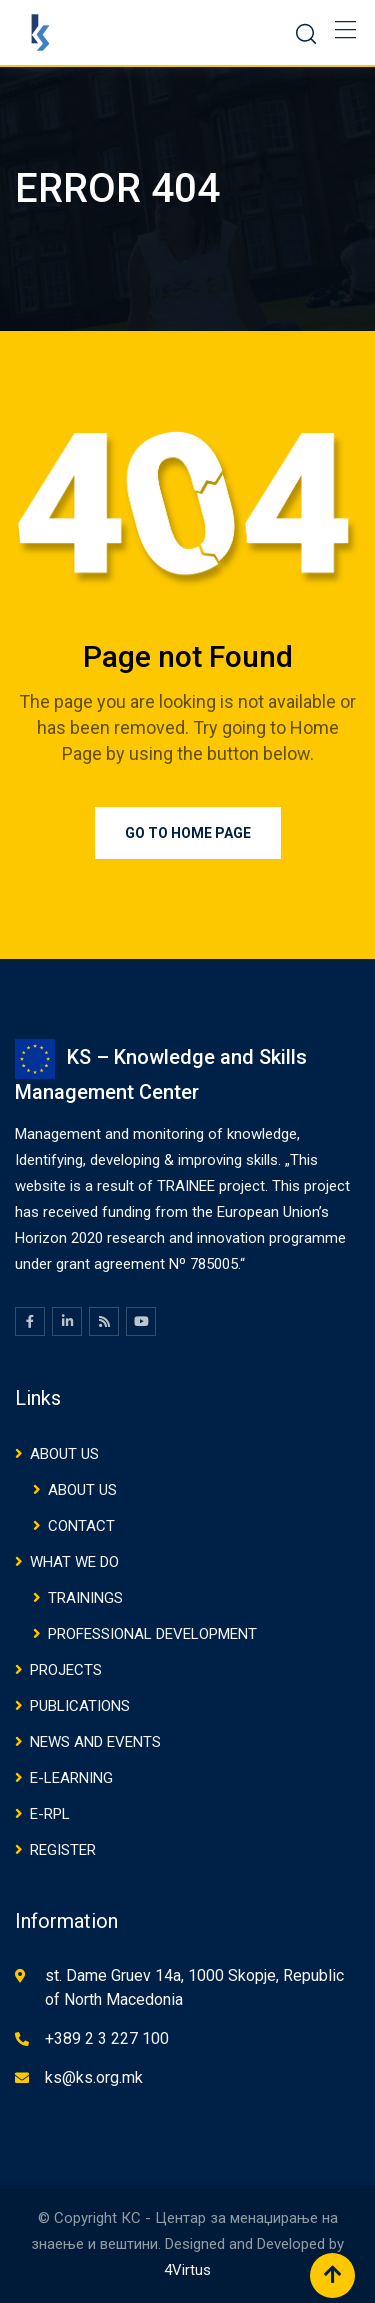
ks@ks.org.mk (94, 2077)
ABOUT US (64, 1454)
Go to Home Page (188, 833)
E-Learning (71, 1778)
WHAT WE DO (74, 1562)
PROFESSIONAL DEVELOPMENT (152, 1634)
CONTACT (81, 1526)
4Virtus (187, 2270)
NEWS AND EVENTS (95, 1742)
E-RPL (50, 1814)
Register (63, 1850)
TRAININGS (85, 1598)
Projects (66, 1670)
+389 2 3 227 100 (107, 2038)
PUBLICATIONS (80, 1706)
